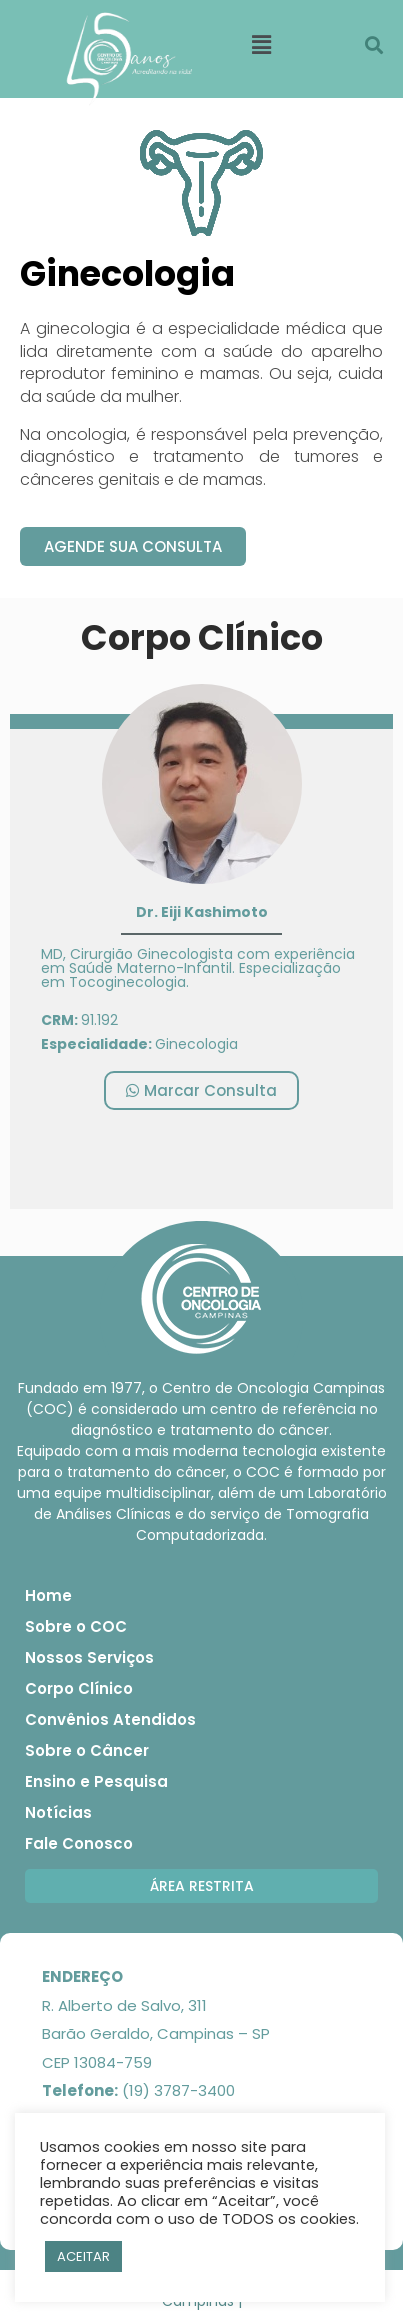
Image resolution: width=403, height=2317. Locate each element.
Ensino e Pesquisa (96, 1781)
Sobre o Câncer (87, 1750)
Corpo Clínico (79, 1688)
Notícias (58, 1812)
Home (48, 1595)
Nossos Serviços (89, 1657)
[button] (133, 546)
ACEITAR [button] (83, 2256)
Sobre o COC (76, 1626)
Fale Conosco (79, 1843)
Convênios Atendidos (110, 1719)
